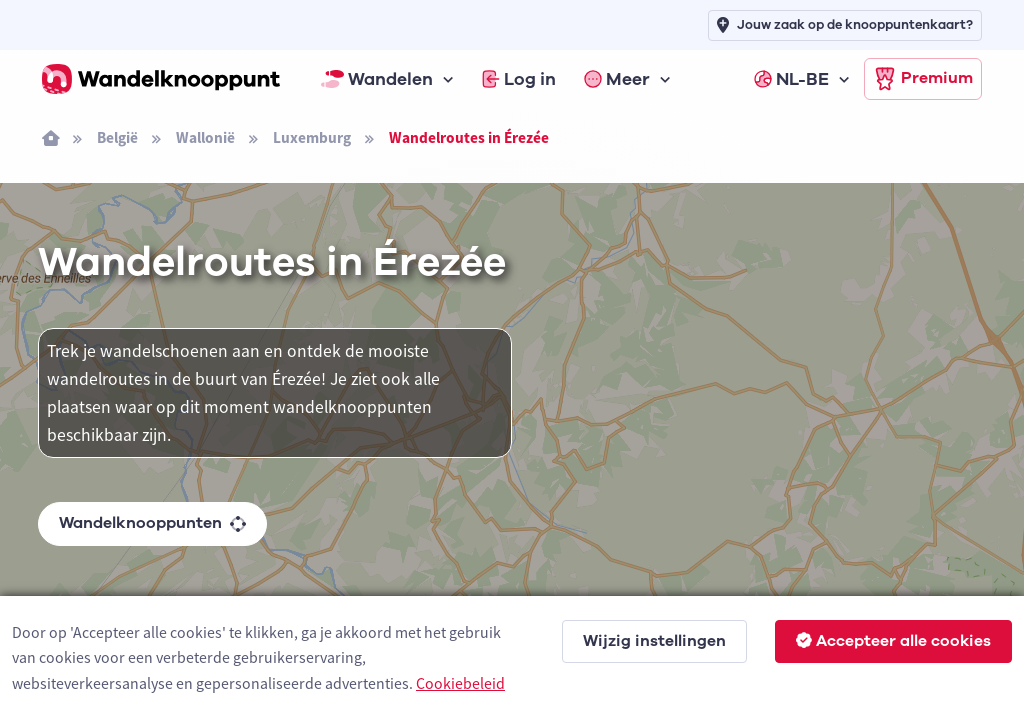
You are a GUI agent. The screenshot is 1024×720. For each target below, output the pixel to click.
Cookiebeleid (460, 683)
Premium (923, 79)
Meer (617, 79)
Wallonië (205, 137)
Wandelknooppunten (152, 523)
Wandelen (377, 79)
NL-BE (791, 79)
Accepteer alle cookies (893, 641)
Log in (519, 79)
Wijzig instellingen (654, 641)
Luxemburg (312, 137)
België (117, 137)
